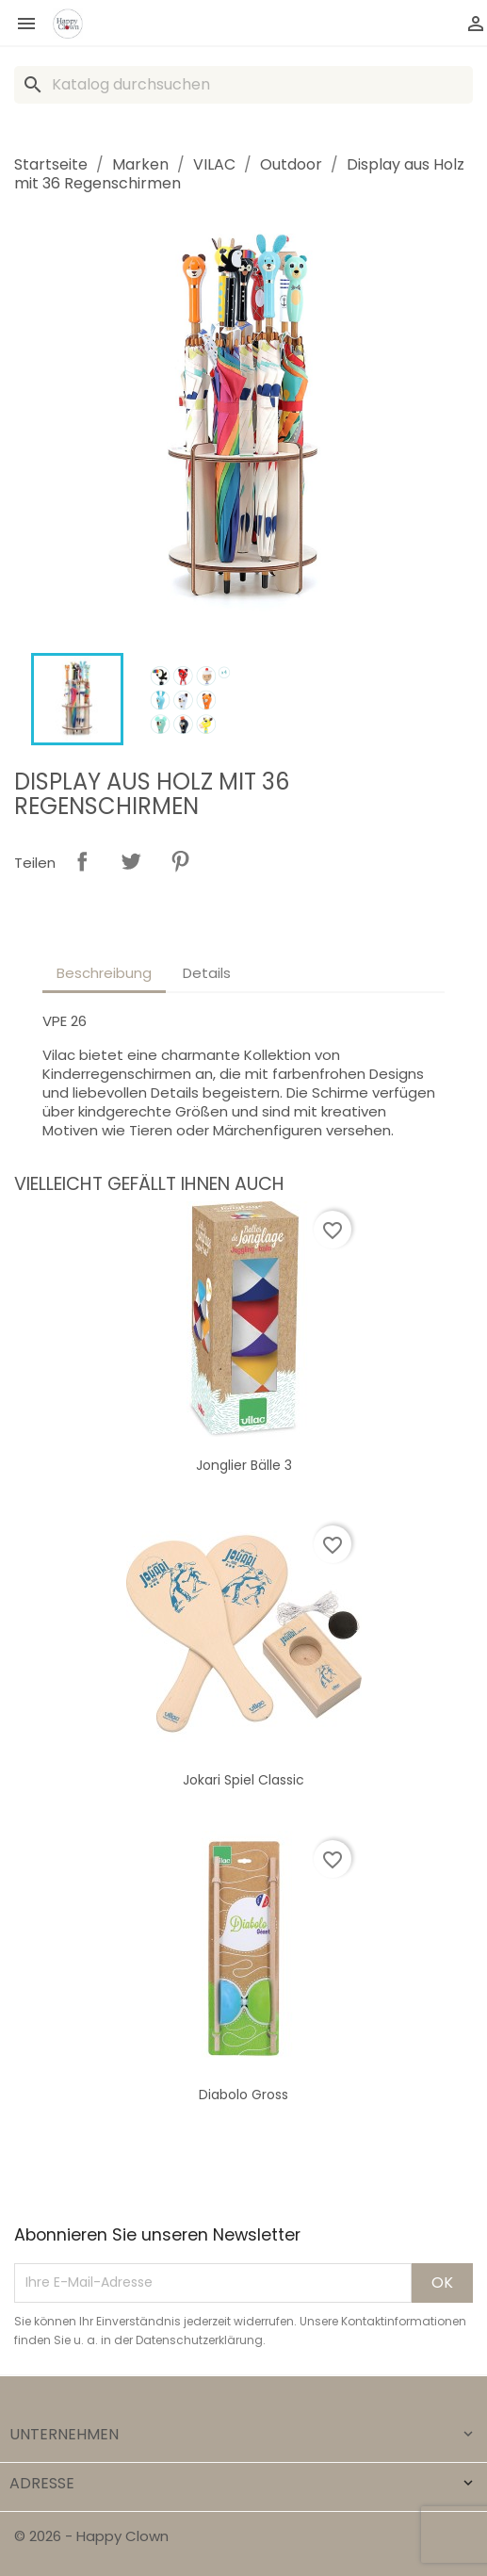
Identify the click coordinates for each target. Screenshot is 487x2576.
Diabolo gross (243, 2094)
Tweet (131, 861)
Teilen (82, 861)
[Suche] (243, 85)
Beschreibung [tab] (104, 973)
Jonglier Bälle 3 (244, 1465)
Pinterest (180, 861)
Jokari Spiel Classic (243, 1779)
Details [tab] (207, 973)
